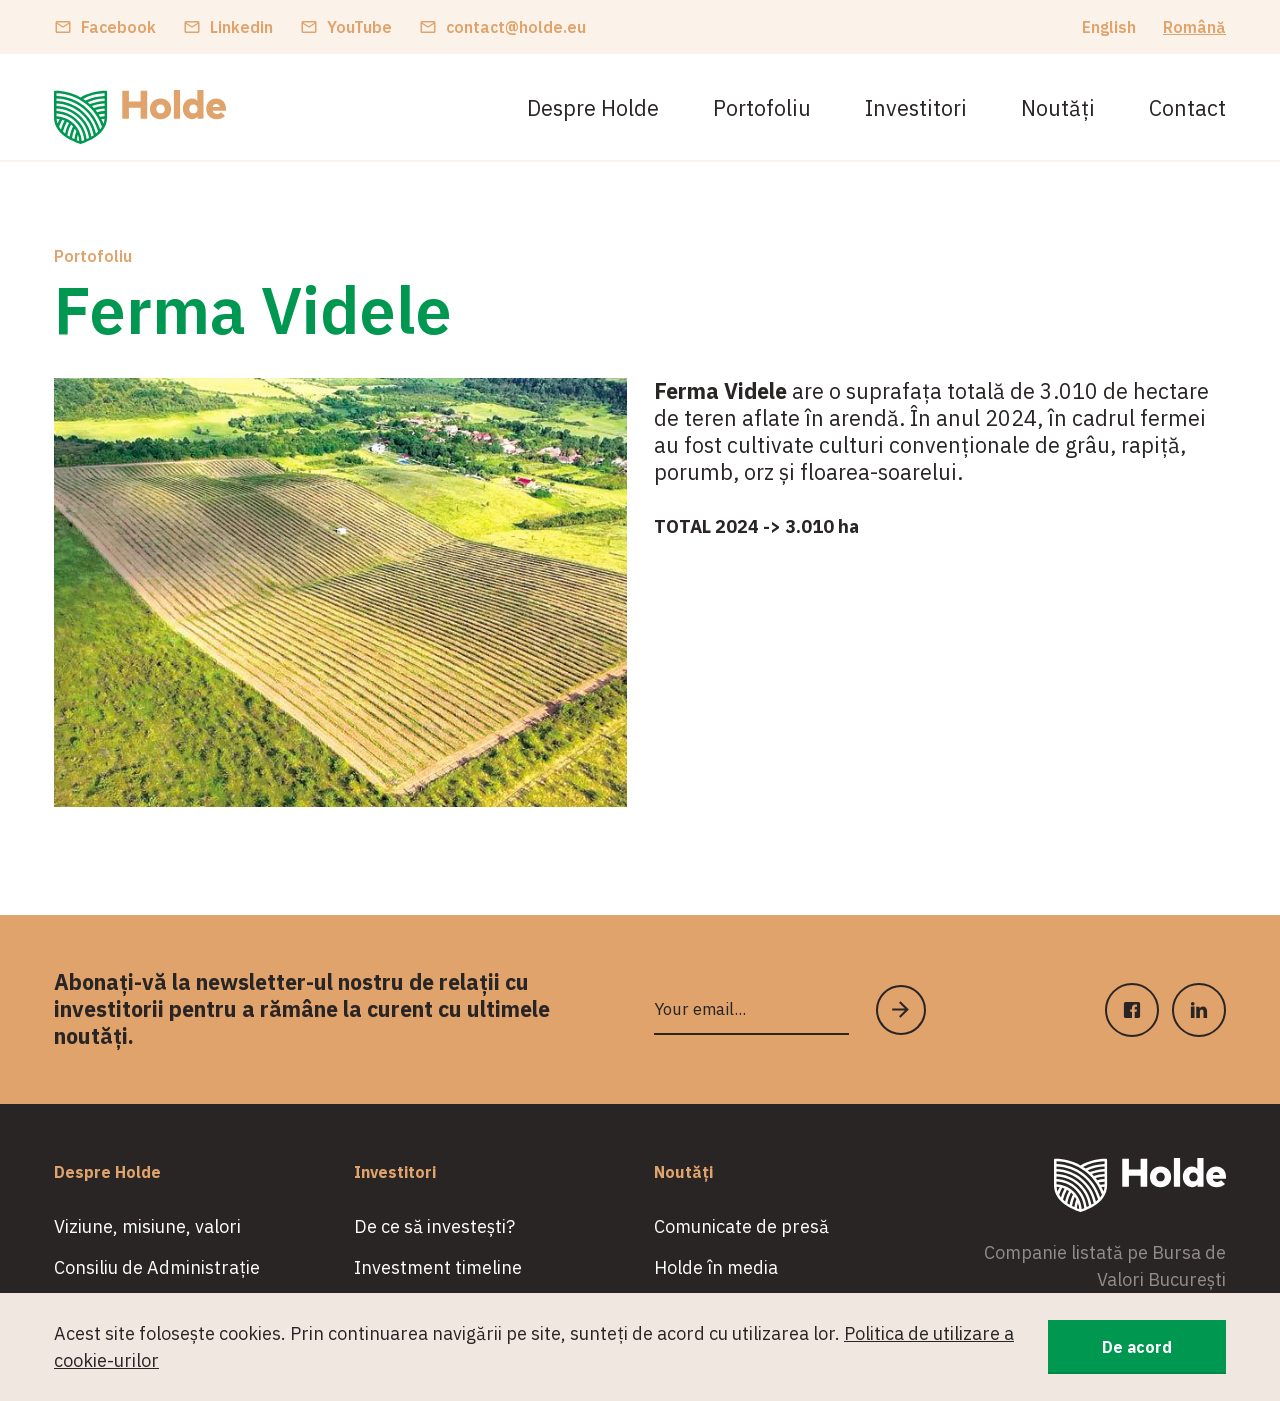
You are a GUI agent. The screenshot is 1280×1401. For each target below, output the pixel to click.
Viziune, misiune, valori (147, 1226)
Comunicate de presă (741, 1226)
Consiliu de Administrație (157, 1267)
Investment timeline (438, 1267)
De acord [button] (1137, 1347)
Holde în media (716, 1267)
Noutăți (1058, 108)
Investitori (916, 108)
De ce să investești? (434, 1226)
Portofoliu (762, 108)
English (1109, 27)
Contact (1187, 108)
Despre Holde (593, 108)
